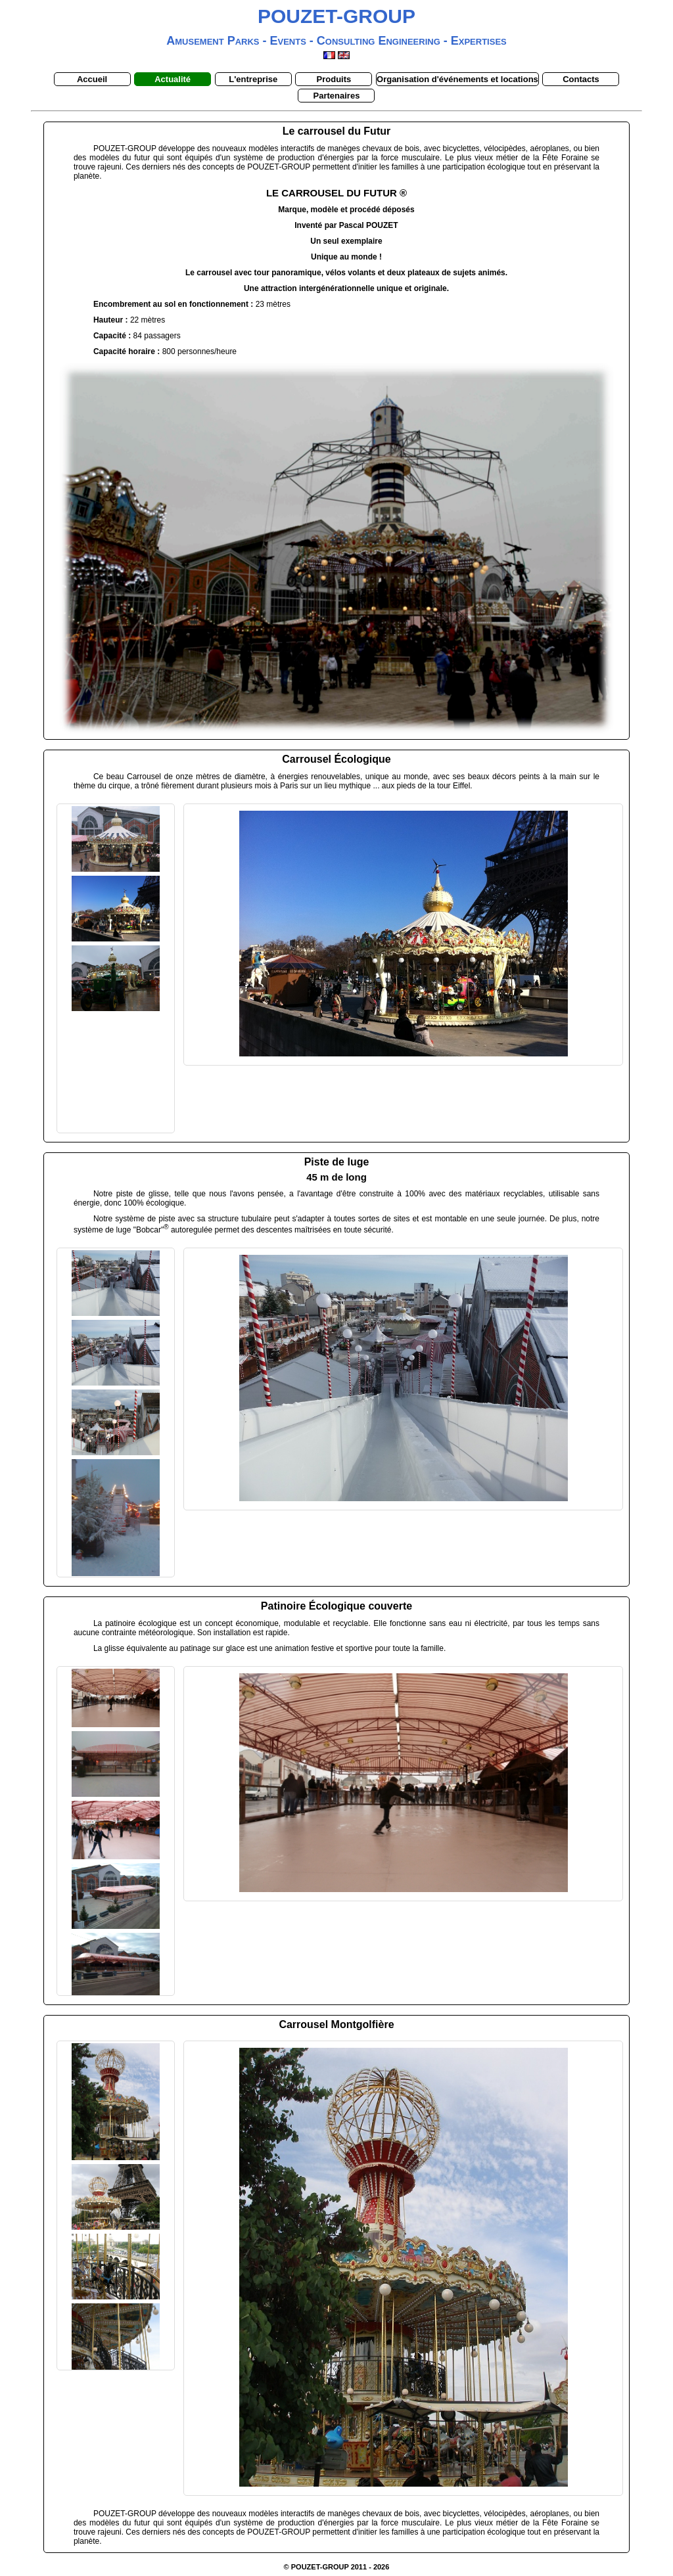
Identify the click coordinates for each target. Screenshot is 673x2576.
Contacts (581, 79)
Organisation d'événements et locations (457, 79)
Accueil (92, 79)
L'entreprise (253, 79)
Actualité (172, 79)
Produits (334, 79)
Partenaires (336, 96)
